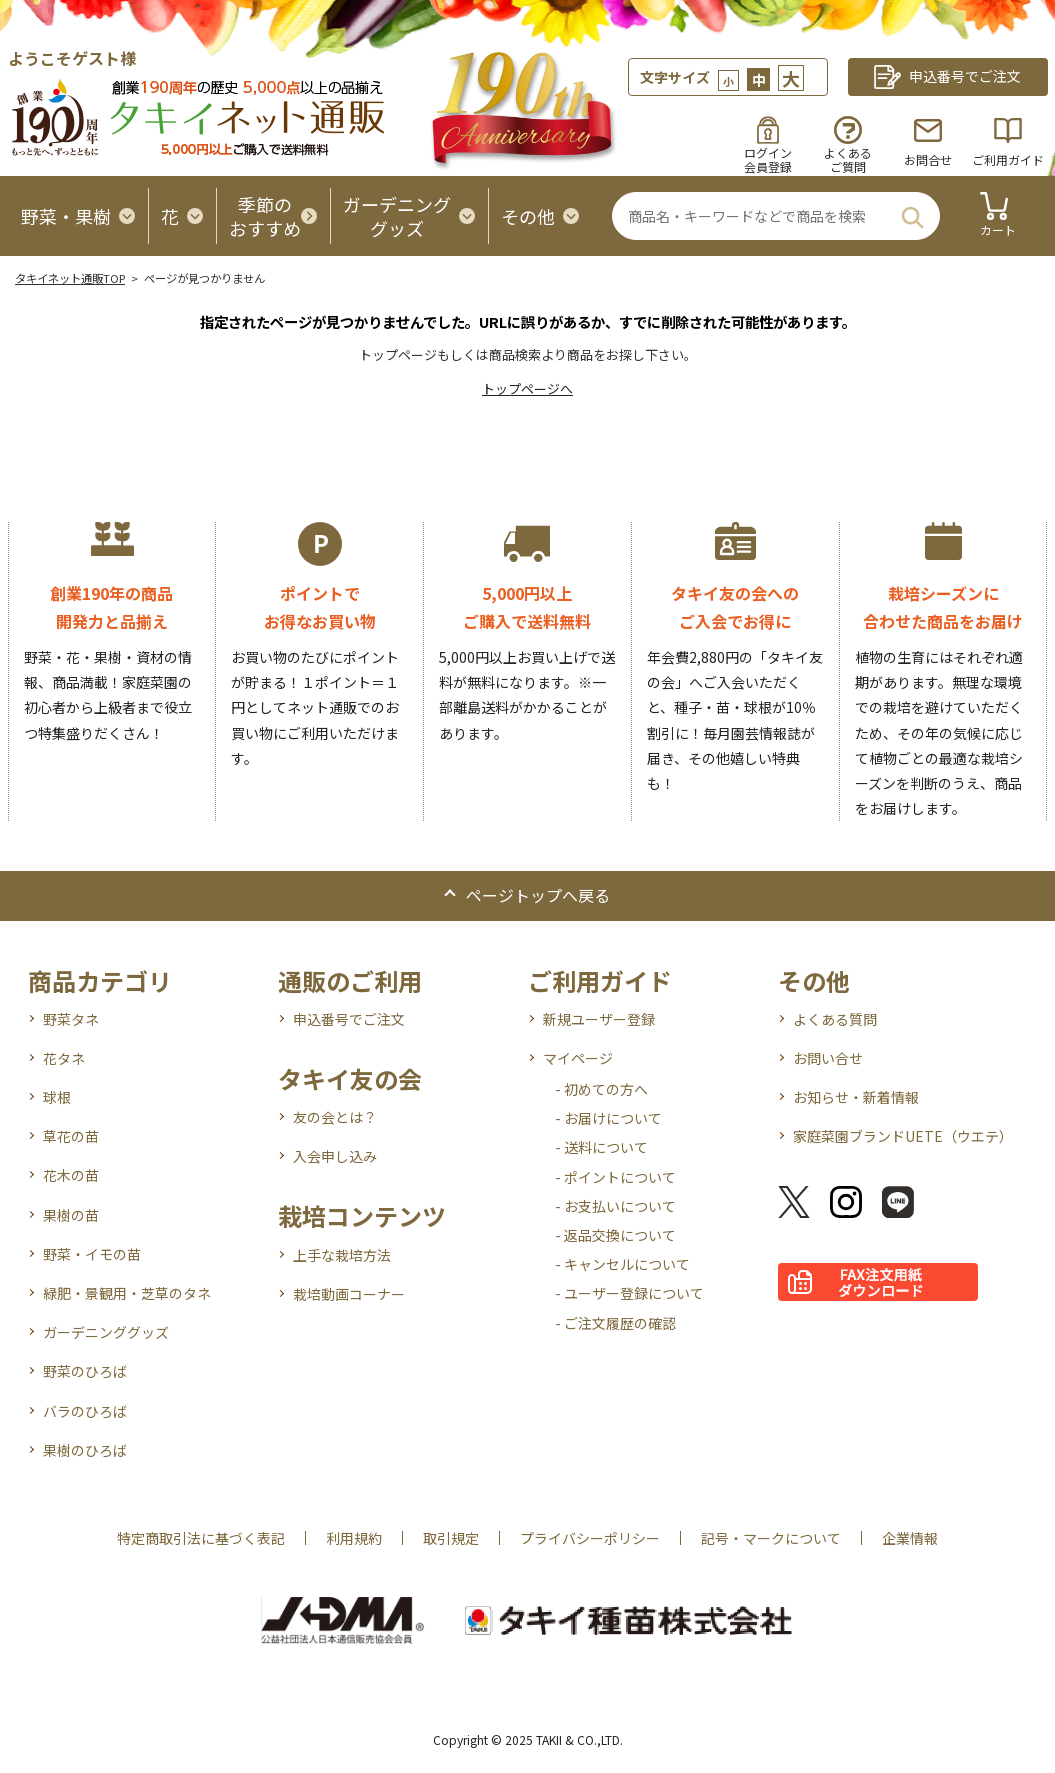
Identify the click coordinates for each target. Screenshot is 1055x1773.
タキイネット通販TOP (70, 278)
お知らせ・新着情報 (856, 1097)
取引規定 (451, 1538)
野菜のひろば (85, 1371)
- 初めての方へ (601, 1089)
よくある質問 (835, 1019)
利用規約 (354, 1538)
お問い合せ (828, 1058)
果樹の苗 (71, 1215)
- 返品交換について (615, 1235)
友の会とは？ (335, 1117)
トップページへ (527, 388)
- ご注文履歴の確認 (615, 1323)
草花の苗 (71, 1136)
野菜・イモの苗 (92, 1254)
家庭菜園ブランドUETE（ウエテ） (903, 1136)
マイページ (578, 1058)
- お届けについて (608, 1118)
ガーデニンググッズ (106, 1332)
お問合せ (928, 159)
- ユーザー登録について (629, 1293)
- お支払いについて (615, 1206)
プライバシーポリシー (590, 1538)
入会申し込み (335, 1156)
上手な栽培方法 (342, 1255)
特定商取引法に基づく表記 (201, 1538)
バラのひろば (85, 1411)
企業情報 (910, 1538)
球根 (57, 1097)
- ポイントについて (615, 1177)
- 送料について (601, 1147)
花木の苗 (71, 1175)
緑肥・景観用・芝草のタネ (127, 1293)
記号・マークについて (771, 1538)
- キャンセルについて (622, 1264)
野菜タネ (71, 1019)
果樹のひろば (85, 1450)
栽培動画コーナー (349, 1294)
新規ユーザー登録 (599, 1019)
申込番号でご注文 (349, 1019)
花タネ (64, 1058)
